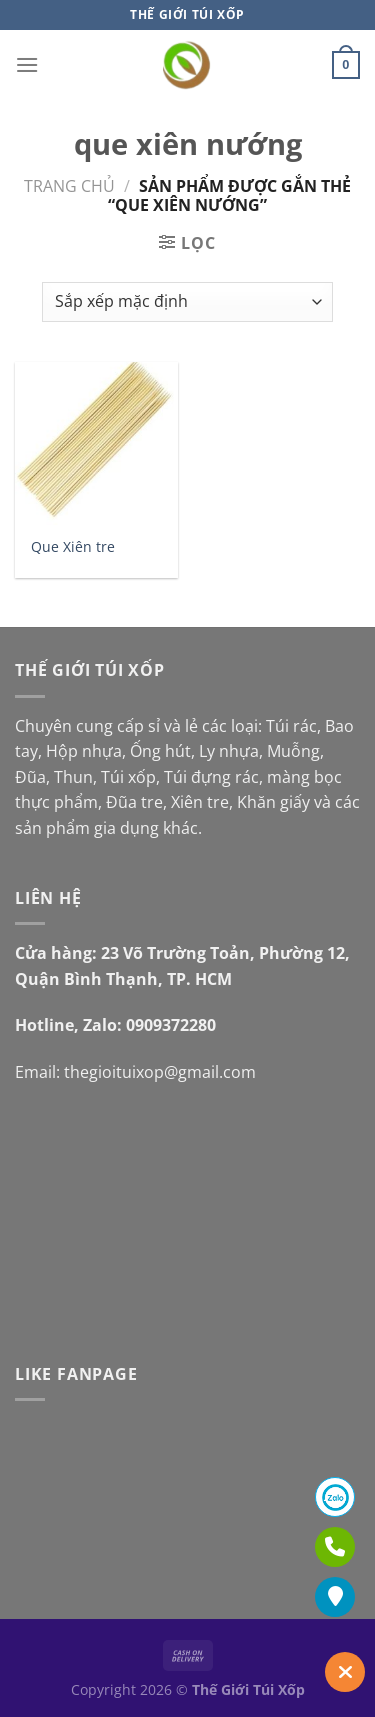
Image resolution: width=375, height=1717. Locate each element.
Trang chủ (69, 186)
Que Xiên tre (73, 547)
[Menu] (27, 64)
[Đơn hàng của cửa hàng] (187, 302)
